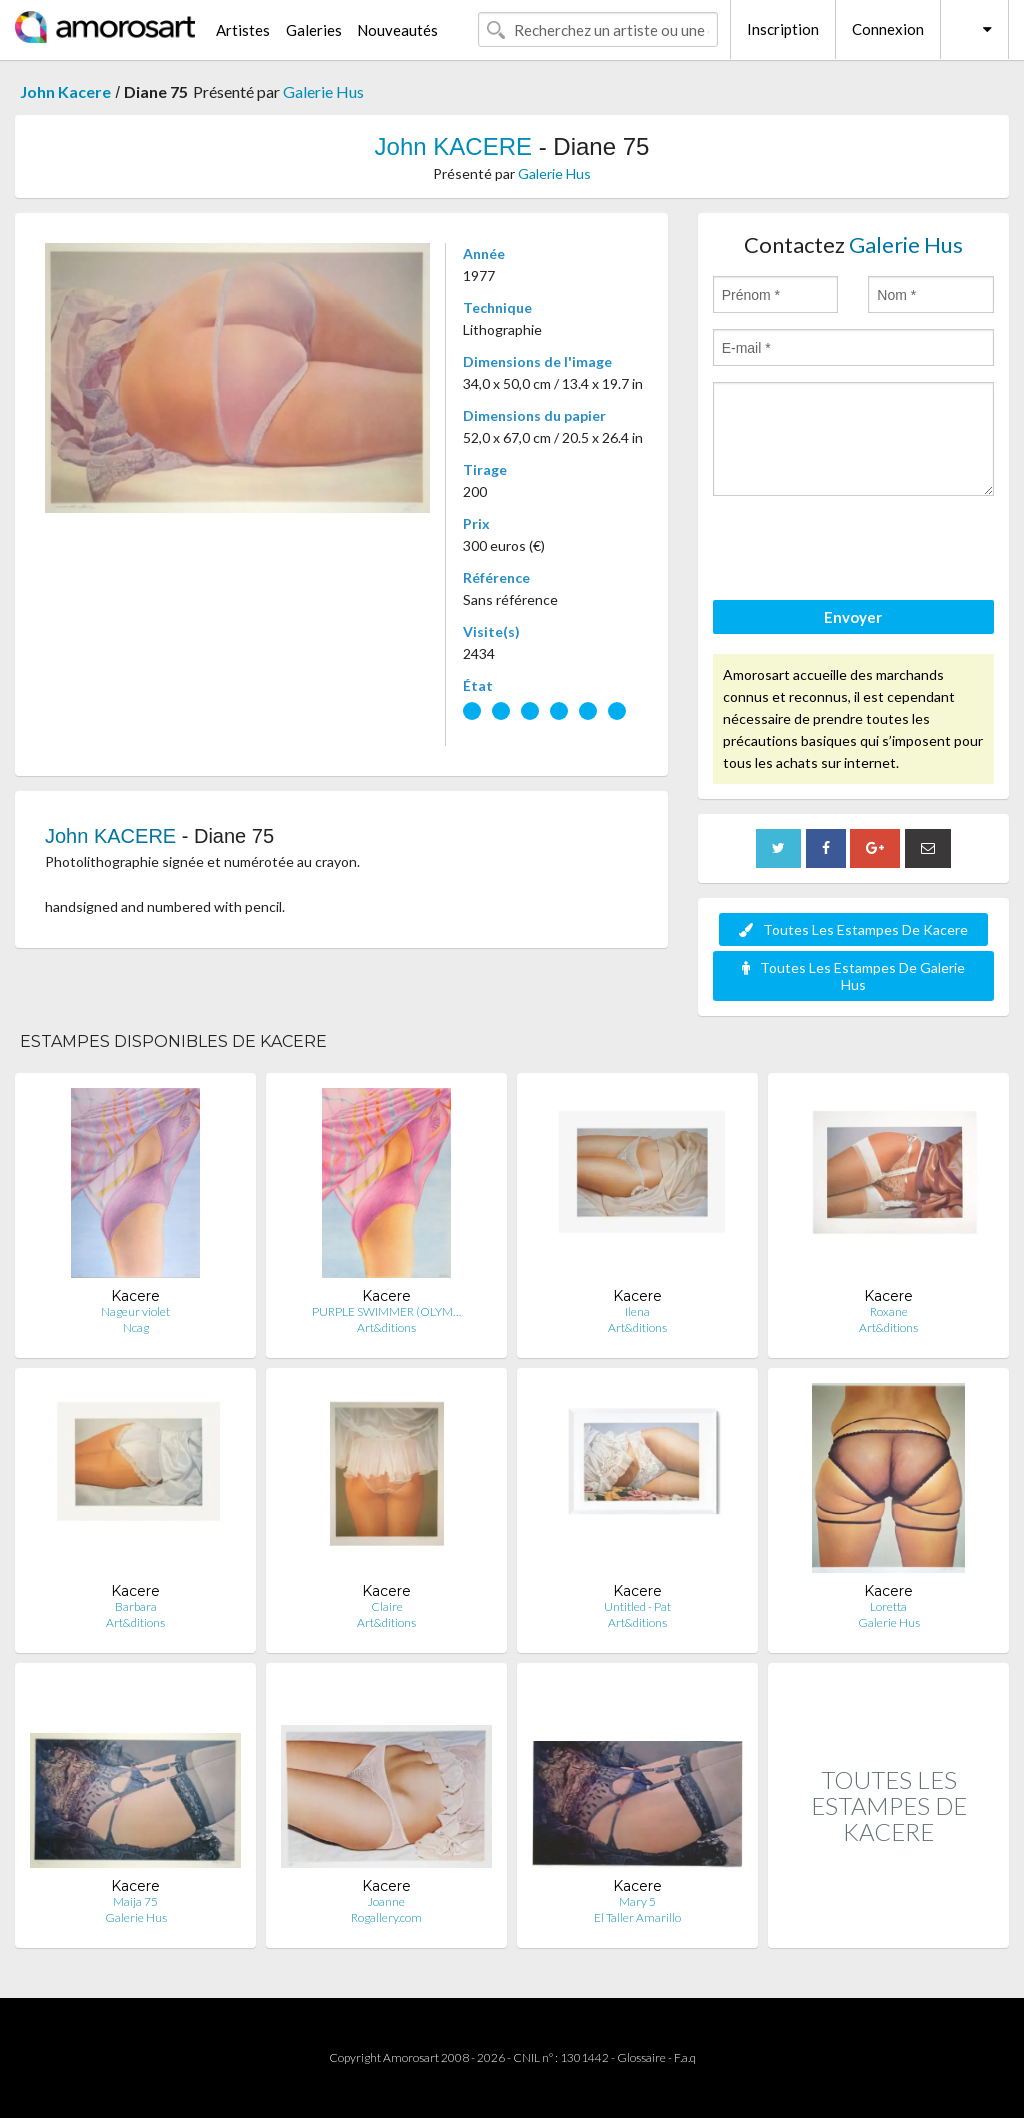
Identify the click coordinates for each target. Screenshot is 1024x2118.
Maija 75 (135, 1901)
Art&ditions (386, 1327)
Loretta (888, 1606)
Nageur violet (135, 1311)
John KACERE (453, 146)
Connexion (888, 29)
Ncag (136, 1327)
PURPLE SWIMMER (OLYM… (386, 1311)
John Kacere (65, 91)
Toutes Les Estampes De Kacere (853, 929)
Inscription (783, 29)
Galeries (314, 30)
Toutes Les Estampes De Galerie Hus (853, 976)
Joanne (386, 1901)
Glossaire (641, 2057)
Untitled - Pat (637, 1606)
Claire (387, 1606)
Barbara (136, 1606)
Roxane (889, 1311)
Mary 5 (637, 1901)
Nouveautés (397, 30)
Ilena (637, 1311)
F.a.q (685, 2057)
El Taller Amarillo (637, 1917)
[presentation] (865, 551)
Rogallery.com (386, 1917)
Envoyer (853, 617)
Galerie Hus (323, 91)
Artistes (243, 30)
